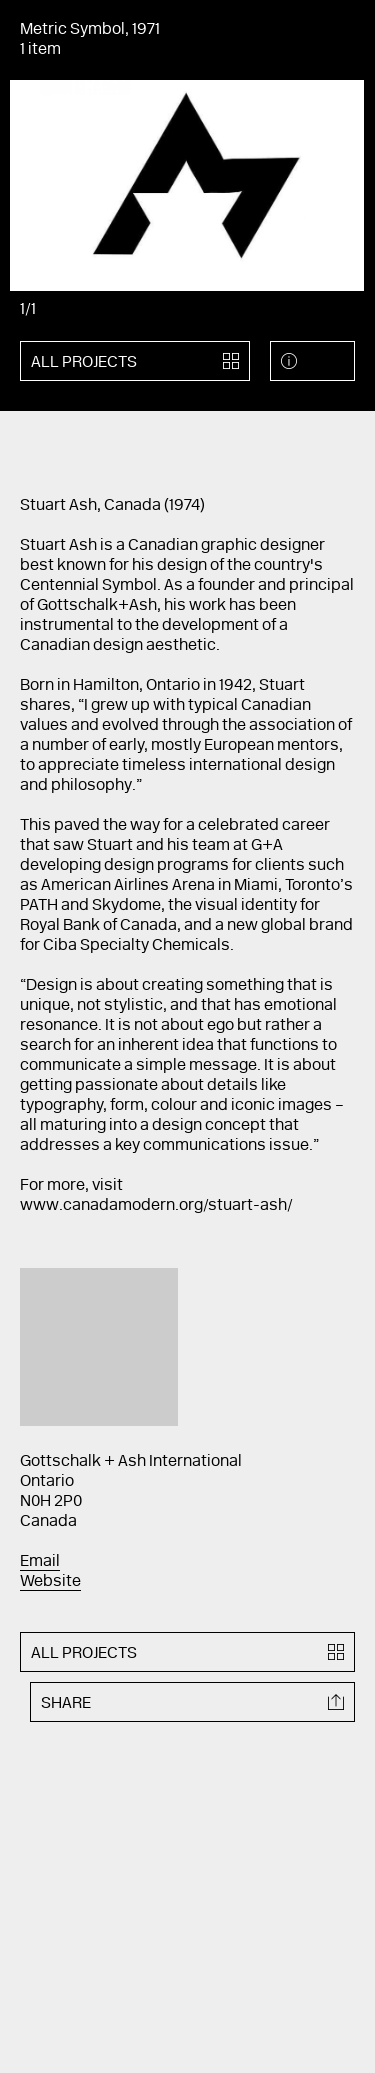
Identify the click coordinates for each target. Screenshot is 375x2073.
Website (50, 1582)
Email (40, 1562)
